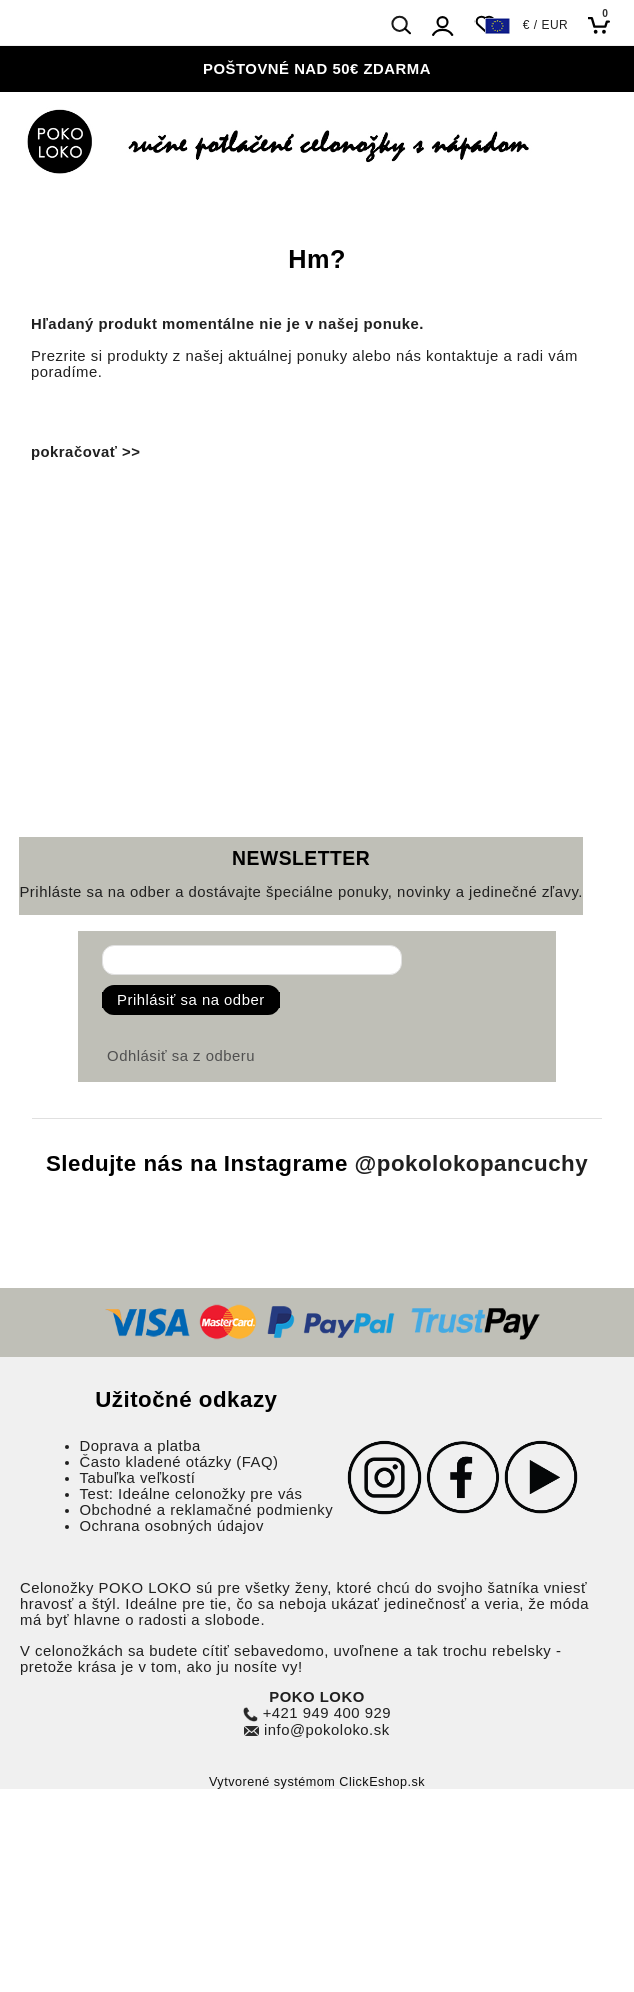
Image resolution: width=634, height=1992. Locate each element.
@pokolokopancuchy (472, 1163)
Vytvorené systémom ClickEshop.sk (317, 1782)
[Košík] (604, 24)
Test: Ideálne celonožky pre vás (191, 1494)
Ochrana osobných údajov (172, 1526)
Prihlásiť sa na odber (191, 1000)
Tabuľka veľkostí (138, 1478)
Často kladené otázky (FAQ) (179, 1462)
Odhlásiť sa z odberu (181, 1056)
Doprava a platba (140, 1446)
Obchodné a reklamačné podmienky (207, 1510)
